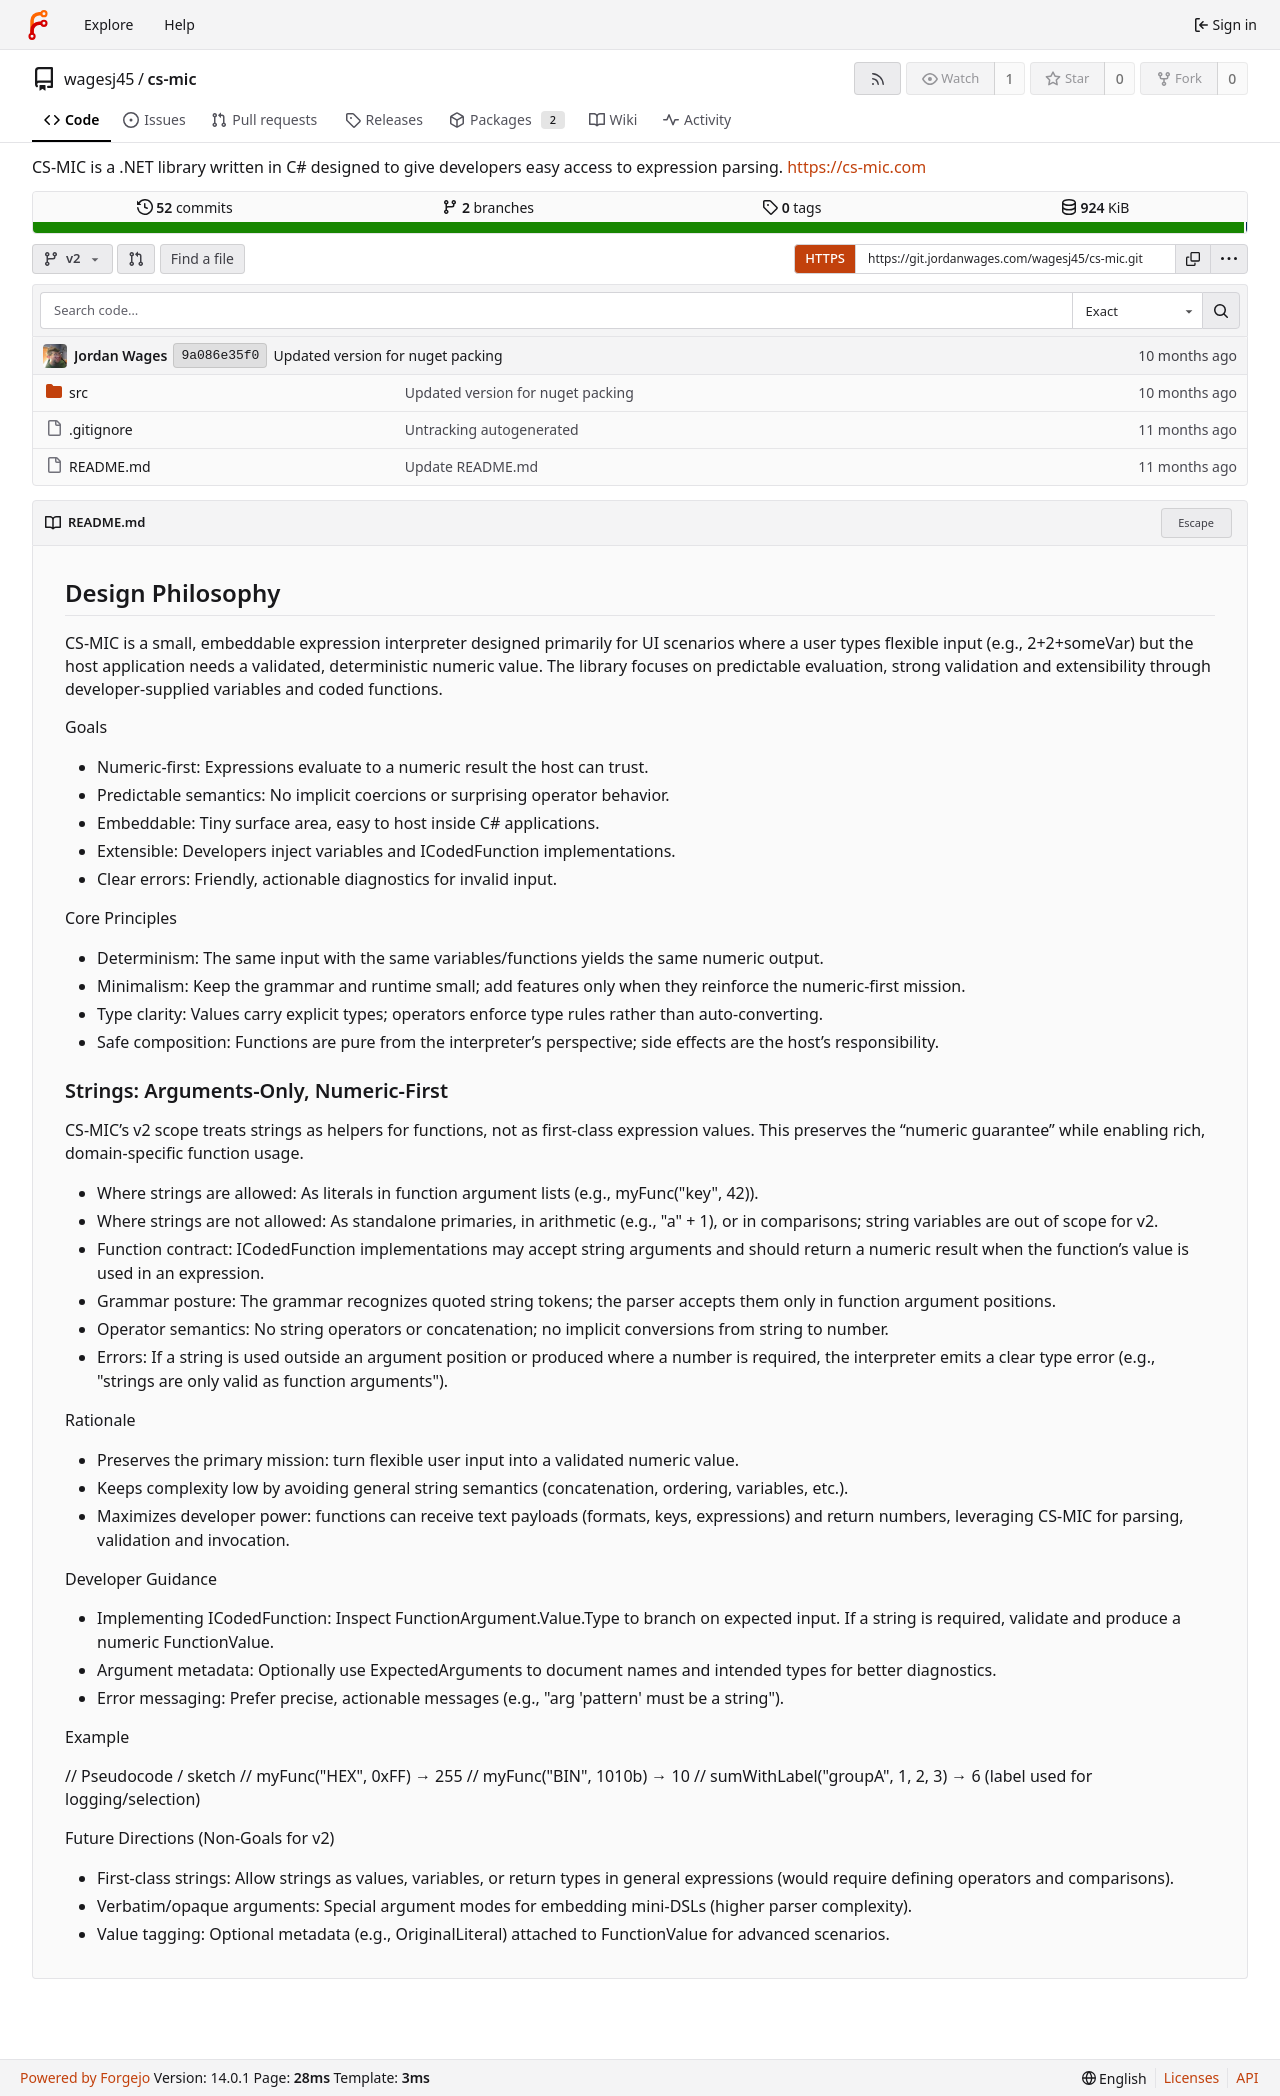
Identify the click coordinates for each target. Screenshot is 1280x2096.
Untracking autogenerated (492, 429)
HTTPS (825, 258)
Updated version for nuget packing (387, 355)
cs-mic (171, 79)
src (67, 392)
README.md (98, 466)
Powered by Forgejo (85, 2077)
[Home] (38, 25)
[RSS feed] (877, 78)
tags (791, 207)
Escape (1196, 522)
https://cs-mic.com (856, 167)
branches (488, 207)
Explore (108, 24)
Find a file (202, 258)
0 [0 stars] (1120, 78)
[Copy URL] (1193, 259)
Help (179, 24)
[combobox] (1137, 311)
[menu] (1229, 259)
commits (185, 207)
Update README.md (472, 466)
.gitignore (89, 429)
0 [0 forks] (1232, 78)
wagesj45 (99, 79)
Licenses (1192, 2077)
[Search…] (1221, 311)
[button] (136, 259)
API (1247, 2077)
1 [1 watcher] (1010, 78)
